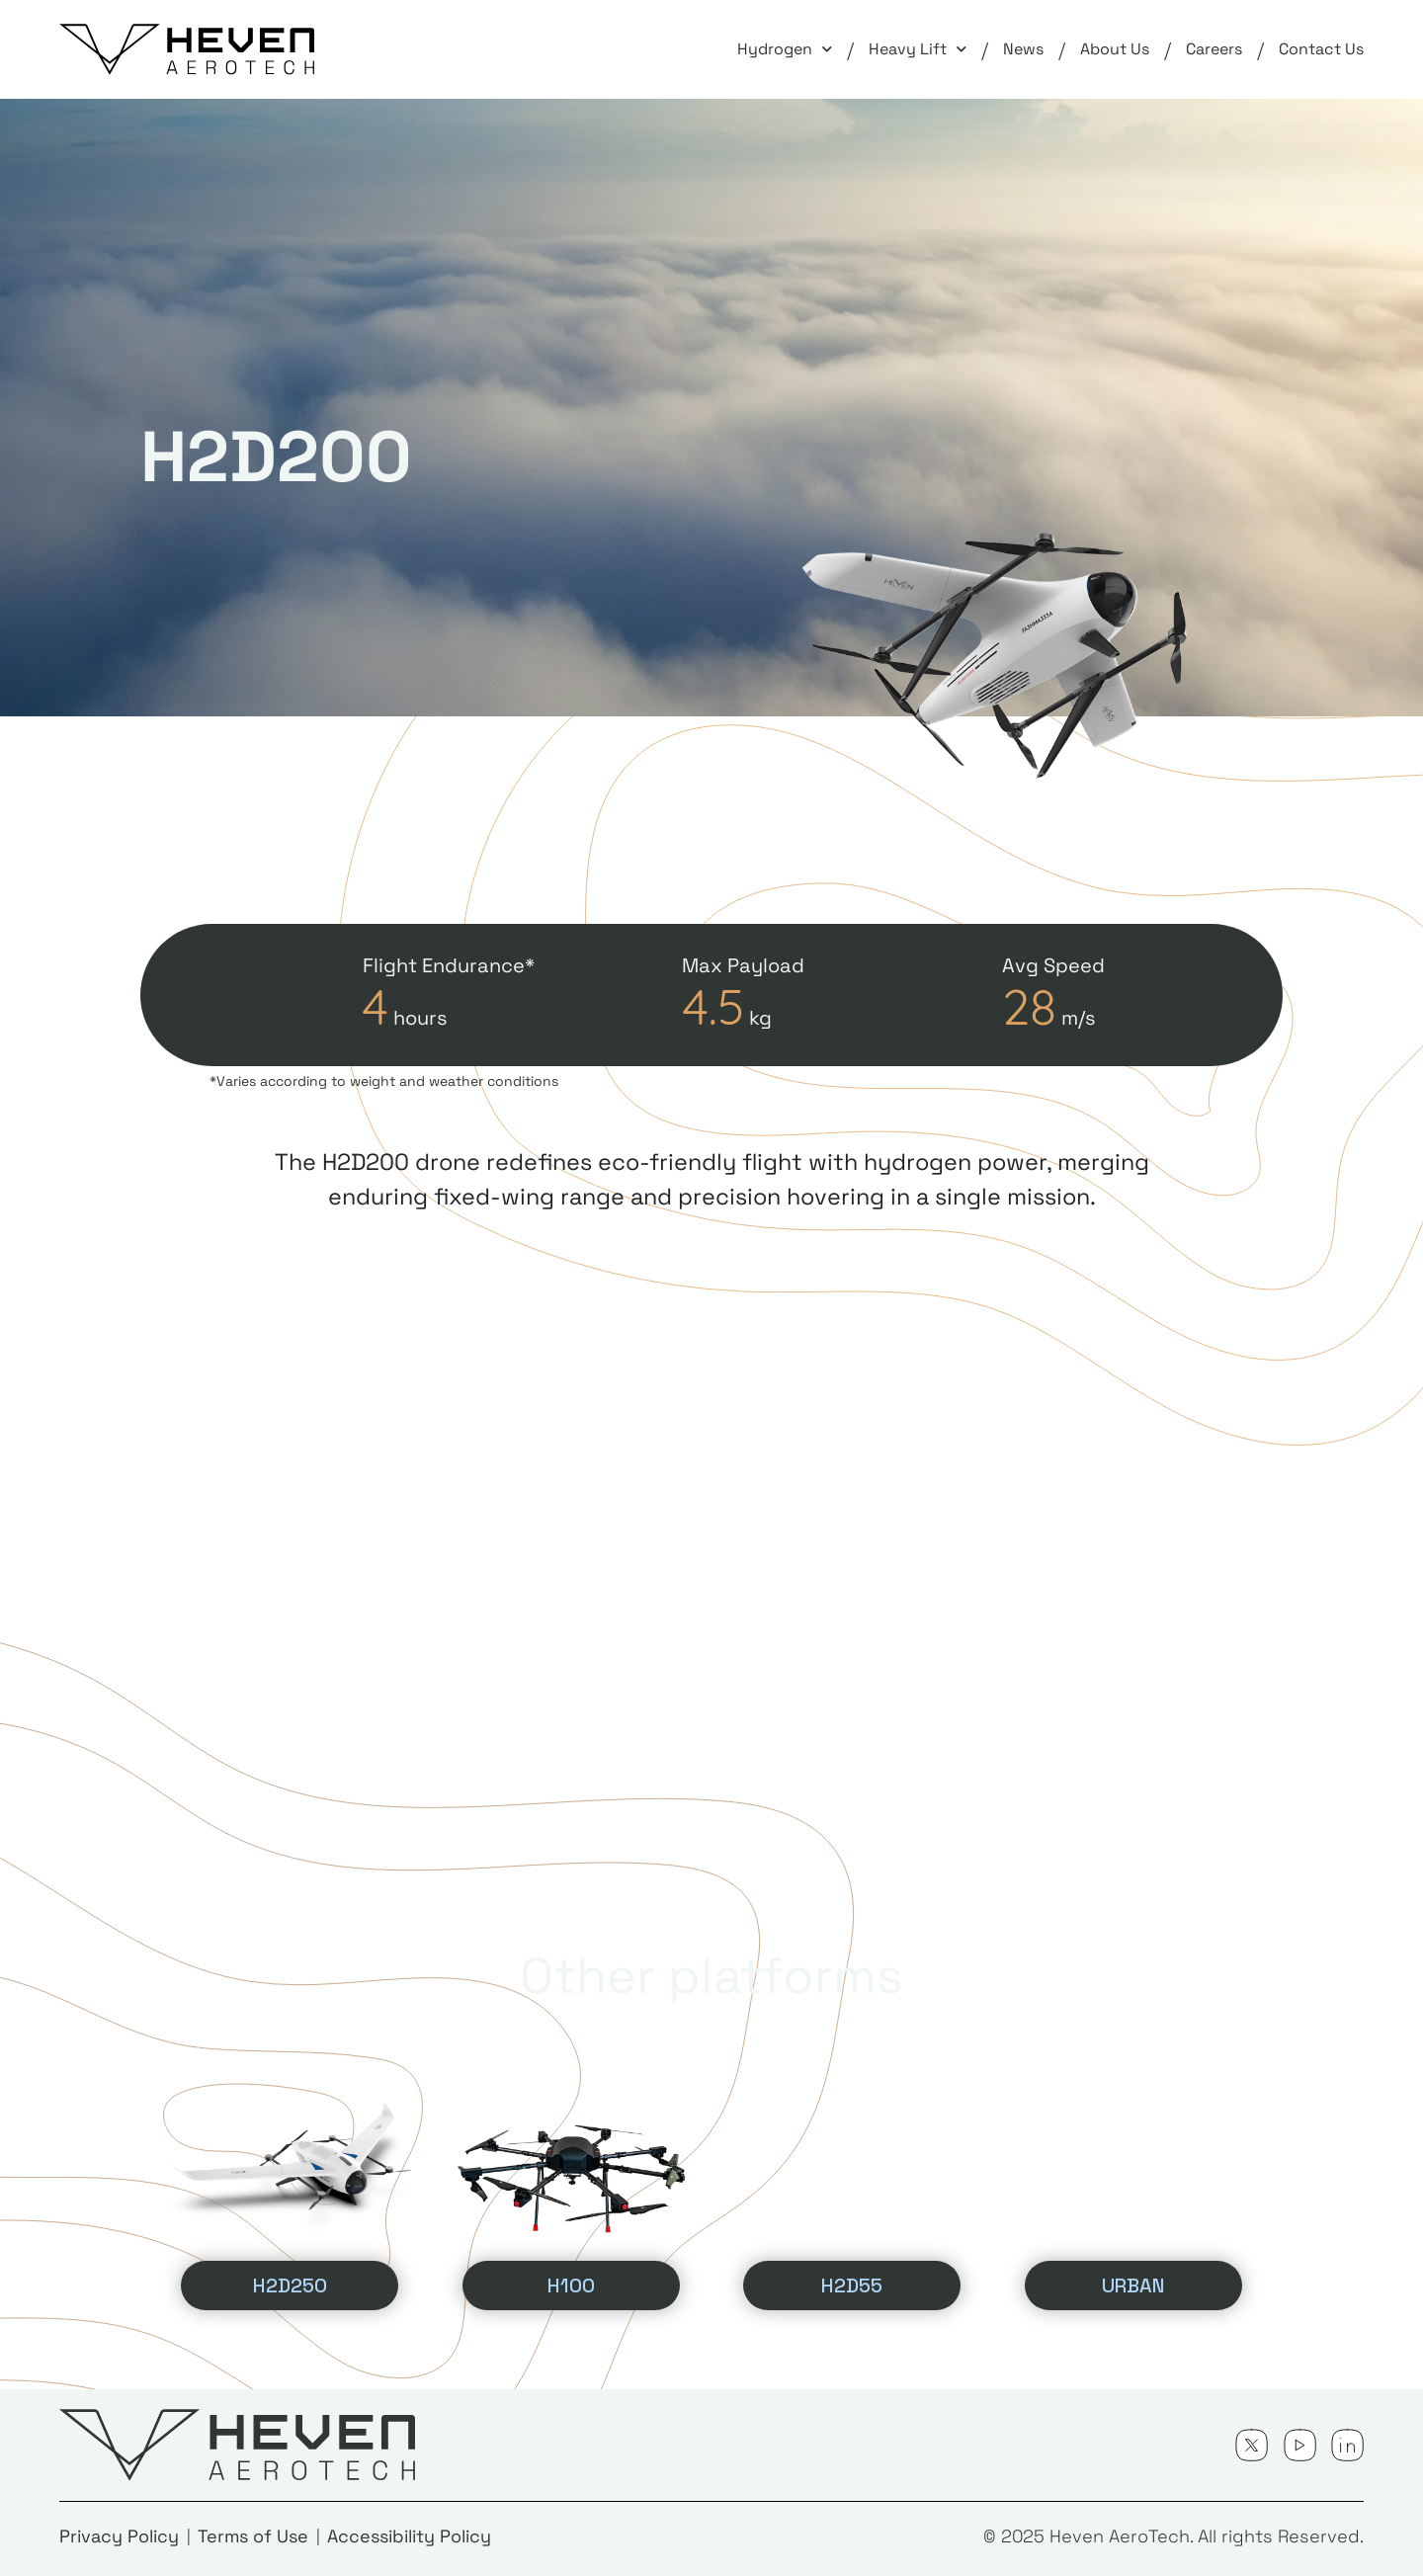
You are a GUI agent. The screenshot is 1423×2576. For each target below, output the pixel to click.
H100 (571, 2285)
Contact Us (1321, 49)
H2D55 (851, 2285)
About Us (1114, 49)
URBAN (1133, 2285)
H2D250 (290, 2285)
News (1023, 49)
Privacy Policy (119, 2536)
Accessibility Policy (409, 2536)
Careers (1214, 49)
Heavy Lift (917, 49)
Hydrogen (784, 49)
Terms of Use (253, 2536)
